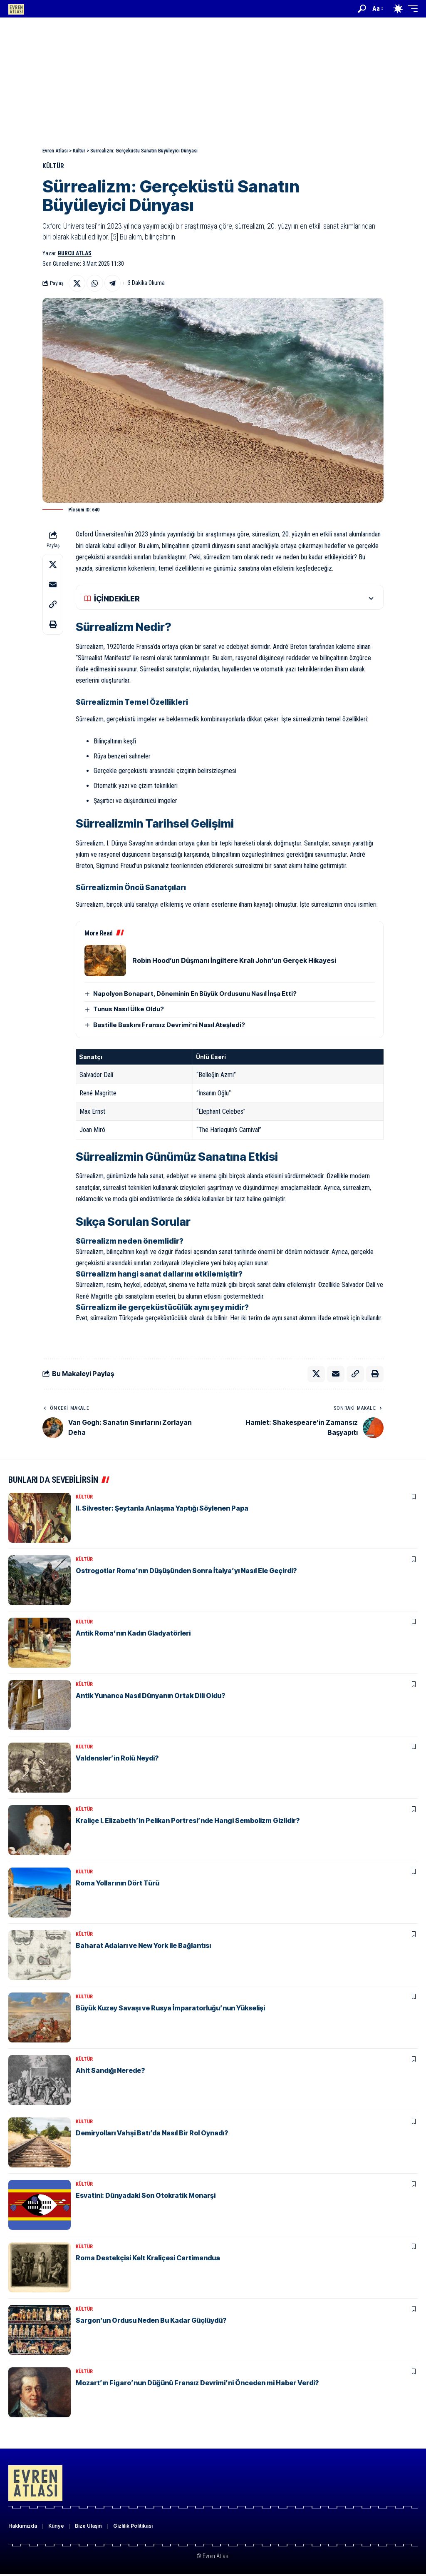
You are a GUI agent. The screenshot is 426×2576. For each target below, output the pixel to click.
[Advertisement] (213, 80)
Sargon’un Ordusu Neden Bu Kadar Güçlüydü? (151, 2321)
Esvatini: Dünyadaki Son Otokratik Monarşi (145, 2196)
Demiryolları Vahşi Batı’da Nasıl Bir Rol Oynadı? (152, 2133)
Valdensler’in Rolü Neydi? (117, 1758)
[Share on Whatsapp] (95, 283)
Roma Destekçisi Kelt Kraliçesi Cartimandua (148, 2258)
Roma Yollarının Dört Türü (117, 1883)
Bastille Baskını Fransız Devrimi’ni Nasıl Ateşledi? (169, 1025)
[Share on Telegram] (112, 283)
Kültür (53, 166)
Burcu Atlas (75, 253)
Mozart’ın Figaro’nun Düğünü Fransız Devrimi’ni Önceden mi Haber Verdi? (197, 2383)
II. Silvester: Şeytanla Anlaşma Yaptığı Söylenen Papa (162, 1508)
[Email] (53, 585)
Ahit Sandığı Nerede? (110, 2071)
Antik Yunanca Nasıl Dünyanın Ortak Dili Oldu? (150, 1696)
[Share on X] (77, 283)
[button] (362, 9)
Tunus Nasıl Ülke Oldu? (128, 1009)
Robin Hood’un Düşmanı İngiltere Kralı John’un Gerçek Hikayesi (234, 960)
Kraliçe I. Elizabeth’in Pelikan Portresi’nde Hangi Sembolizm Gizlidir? (188, 1821)
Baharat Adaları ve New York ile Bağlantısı (143, 1946)
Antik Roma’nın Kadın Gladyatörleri (133, 1633)
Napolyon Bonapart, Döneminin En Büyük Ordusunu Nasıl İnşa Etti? (195, 993)
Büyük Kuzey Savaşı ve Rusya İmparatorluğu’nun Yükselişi (170, 2008)
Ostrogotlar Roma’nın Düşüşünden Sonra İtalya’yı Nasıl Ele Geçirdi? (186, 1571)
